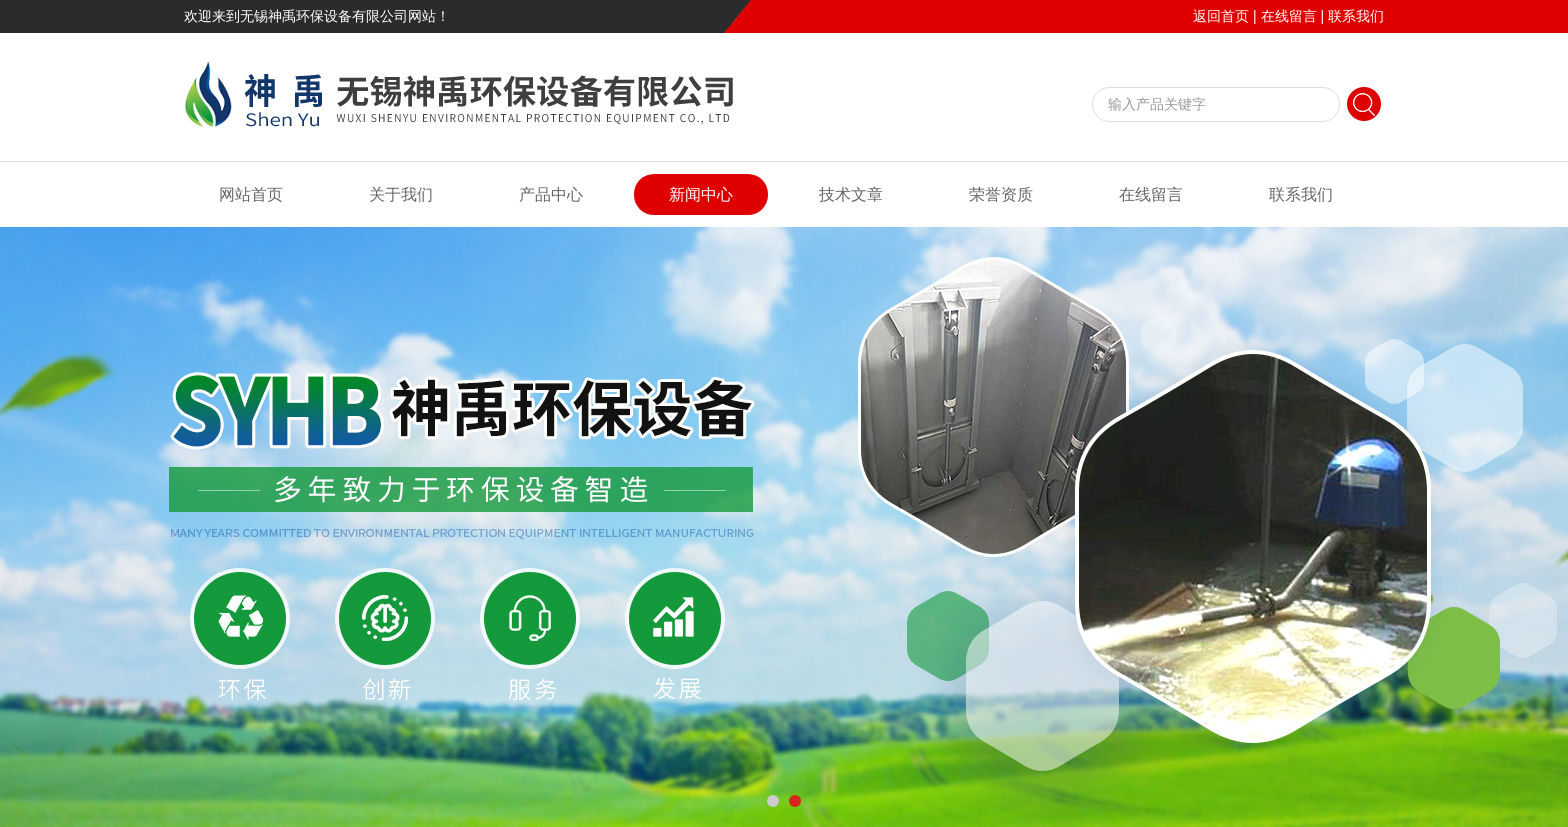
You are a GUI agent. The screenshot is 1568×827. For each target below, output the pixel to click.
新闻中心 (701, 194)
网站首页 (251, 194)
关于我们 (401, 194)
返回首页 (1221, 16)
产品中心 (551, 194)
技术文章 (851, 194)
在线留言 (1289, 16)
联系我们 (1356, 16)
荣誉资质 (1001, 194)
